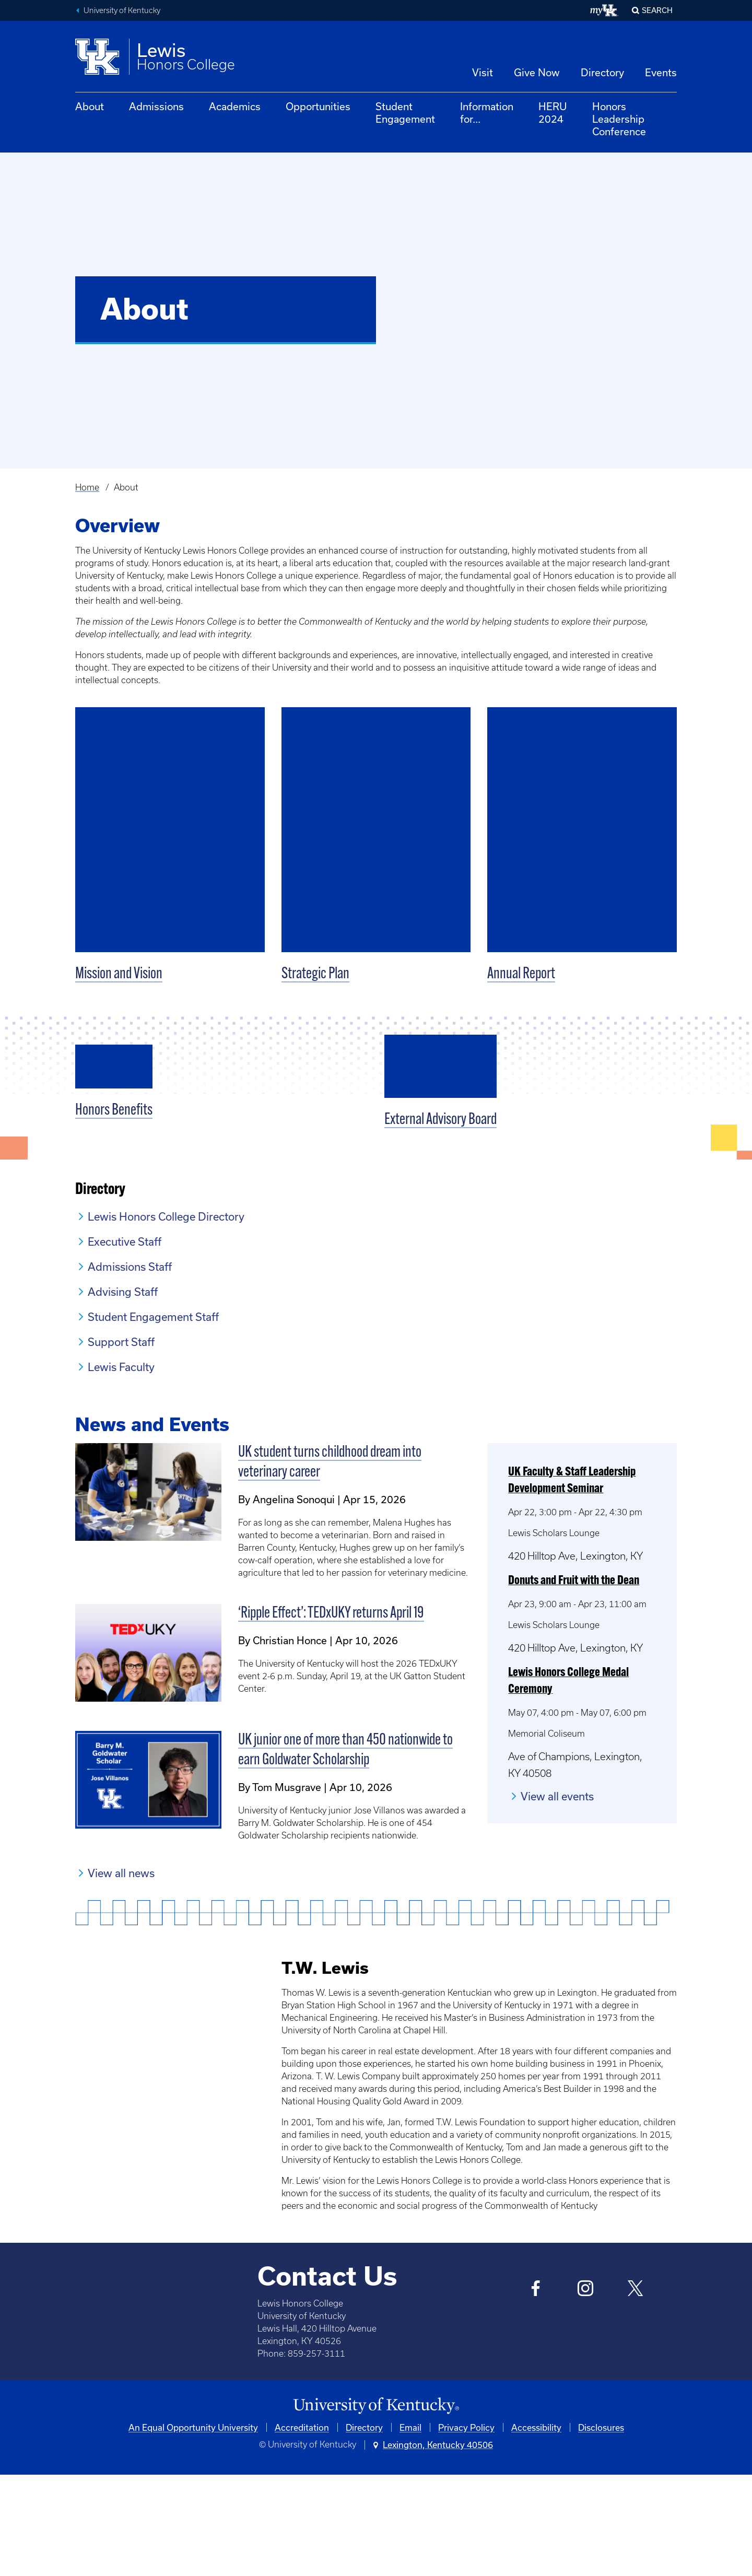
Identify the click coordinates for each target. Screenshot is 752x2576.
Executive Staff (124, 1343)
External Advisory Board (440, 1222)
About (89, 106)
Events (661, 72)
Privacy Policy (466, 2529)
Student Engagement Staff (153, 1418)
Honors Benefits (113, 1222)
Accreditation (302, 2529)
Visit (482, 72)
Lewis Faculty (121, 1468)
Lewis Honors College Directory (166, 1318)
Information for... (486, 112)
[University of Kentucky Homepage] (376, 2507)
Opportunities (318, 106)
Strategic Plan (315, 974)
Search (657, 10)
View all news (121, 1974)
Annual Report (521, 974)
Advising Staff (123, 1393)
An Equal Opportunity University (193, 2529)
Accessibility (536, 2529)
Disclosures (601, 2529)
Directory (602, 72)
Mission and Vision (118, 974)
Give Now (537, 72)
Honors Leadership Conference (619, 118)
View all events (557, 1898)
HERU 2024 (552, 112)
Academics (235, 106)
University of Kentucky (122, 10)
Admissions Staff (130, 1368)
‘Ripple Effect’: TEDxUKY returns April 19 (331, 1715)
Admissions (156, 106)
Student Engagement (405, 112)
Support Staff (121, 1443)
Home (87, 487)
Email (410, 2529)
